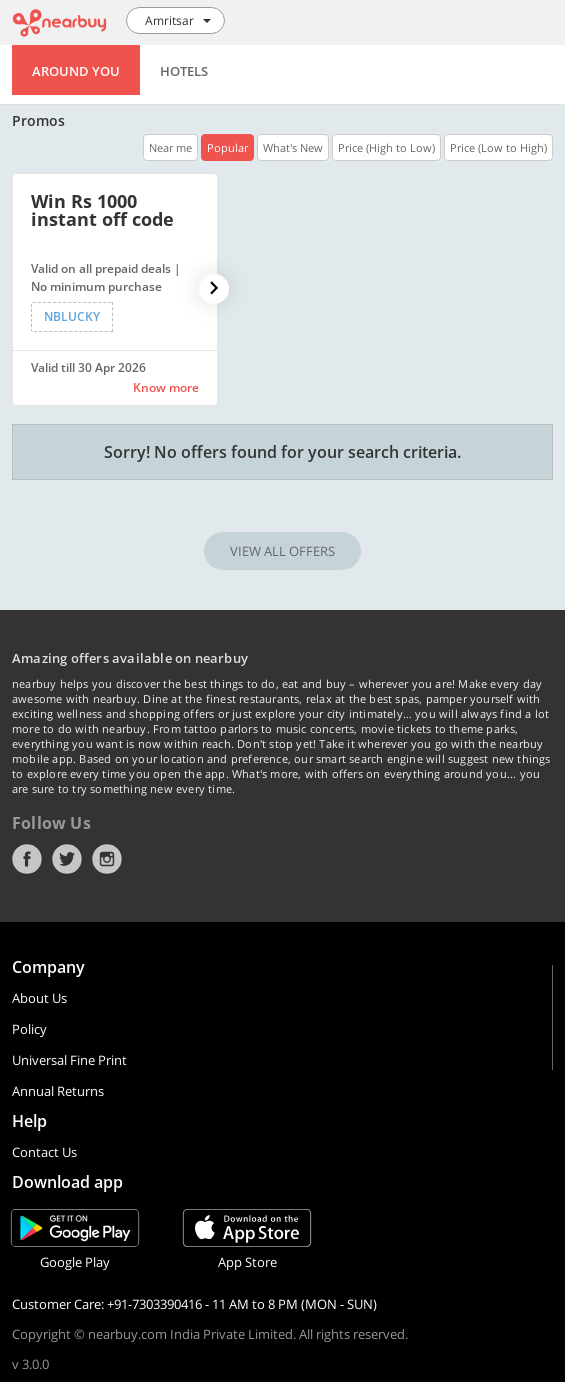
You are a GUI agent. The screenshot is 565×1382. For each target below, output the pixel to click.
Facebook (27, 859)
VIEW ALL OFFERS (282, 551)
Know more (166, 387)
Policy (29, 1029)
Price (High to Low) (386, 147)
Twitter (67, 859)
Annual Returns (58, 1091)
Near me (170, 147)
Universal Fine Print (69, 1060)
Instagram (107, 859)
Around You (76, 71)
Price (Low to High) (498, 147)
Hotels (184, 71)
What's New (293, 147)
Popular (227, 147)
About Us (39, 998)
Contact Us (44, 1152)
